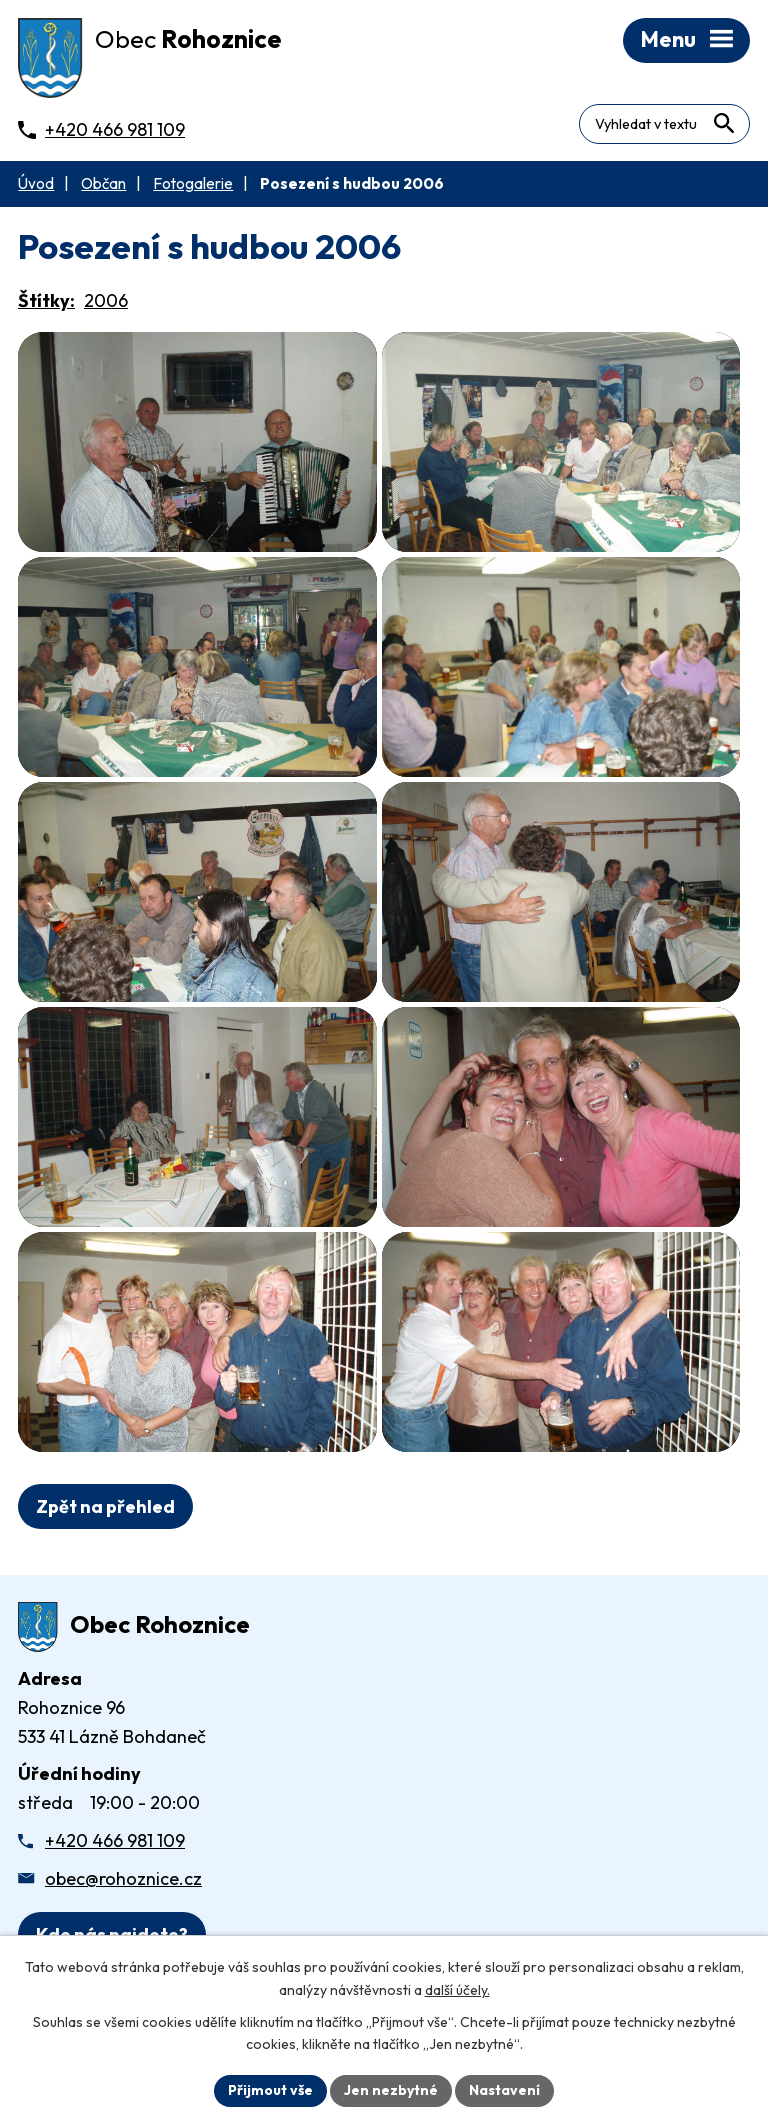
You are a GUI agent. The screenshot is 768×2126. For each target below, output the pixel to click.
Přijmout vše (270, 2090)
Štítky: (46, 300)
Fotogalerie (193, 183)
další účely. (457, 1990)
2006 (106, 300)
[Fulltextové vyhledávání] (664, 124)
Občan (103, 183)
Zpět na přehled (105, 1506)
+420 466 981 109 (115, 1840)
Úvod (36, 183)
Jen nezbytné (391, 2090)
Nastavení (504, 2090)
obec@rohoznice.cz (123, 1878)
